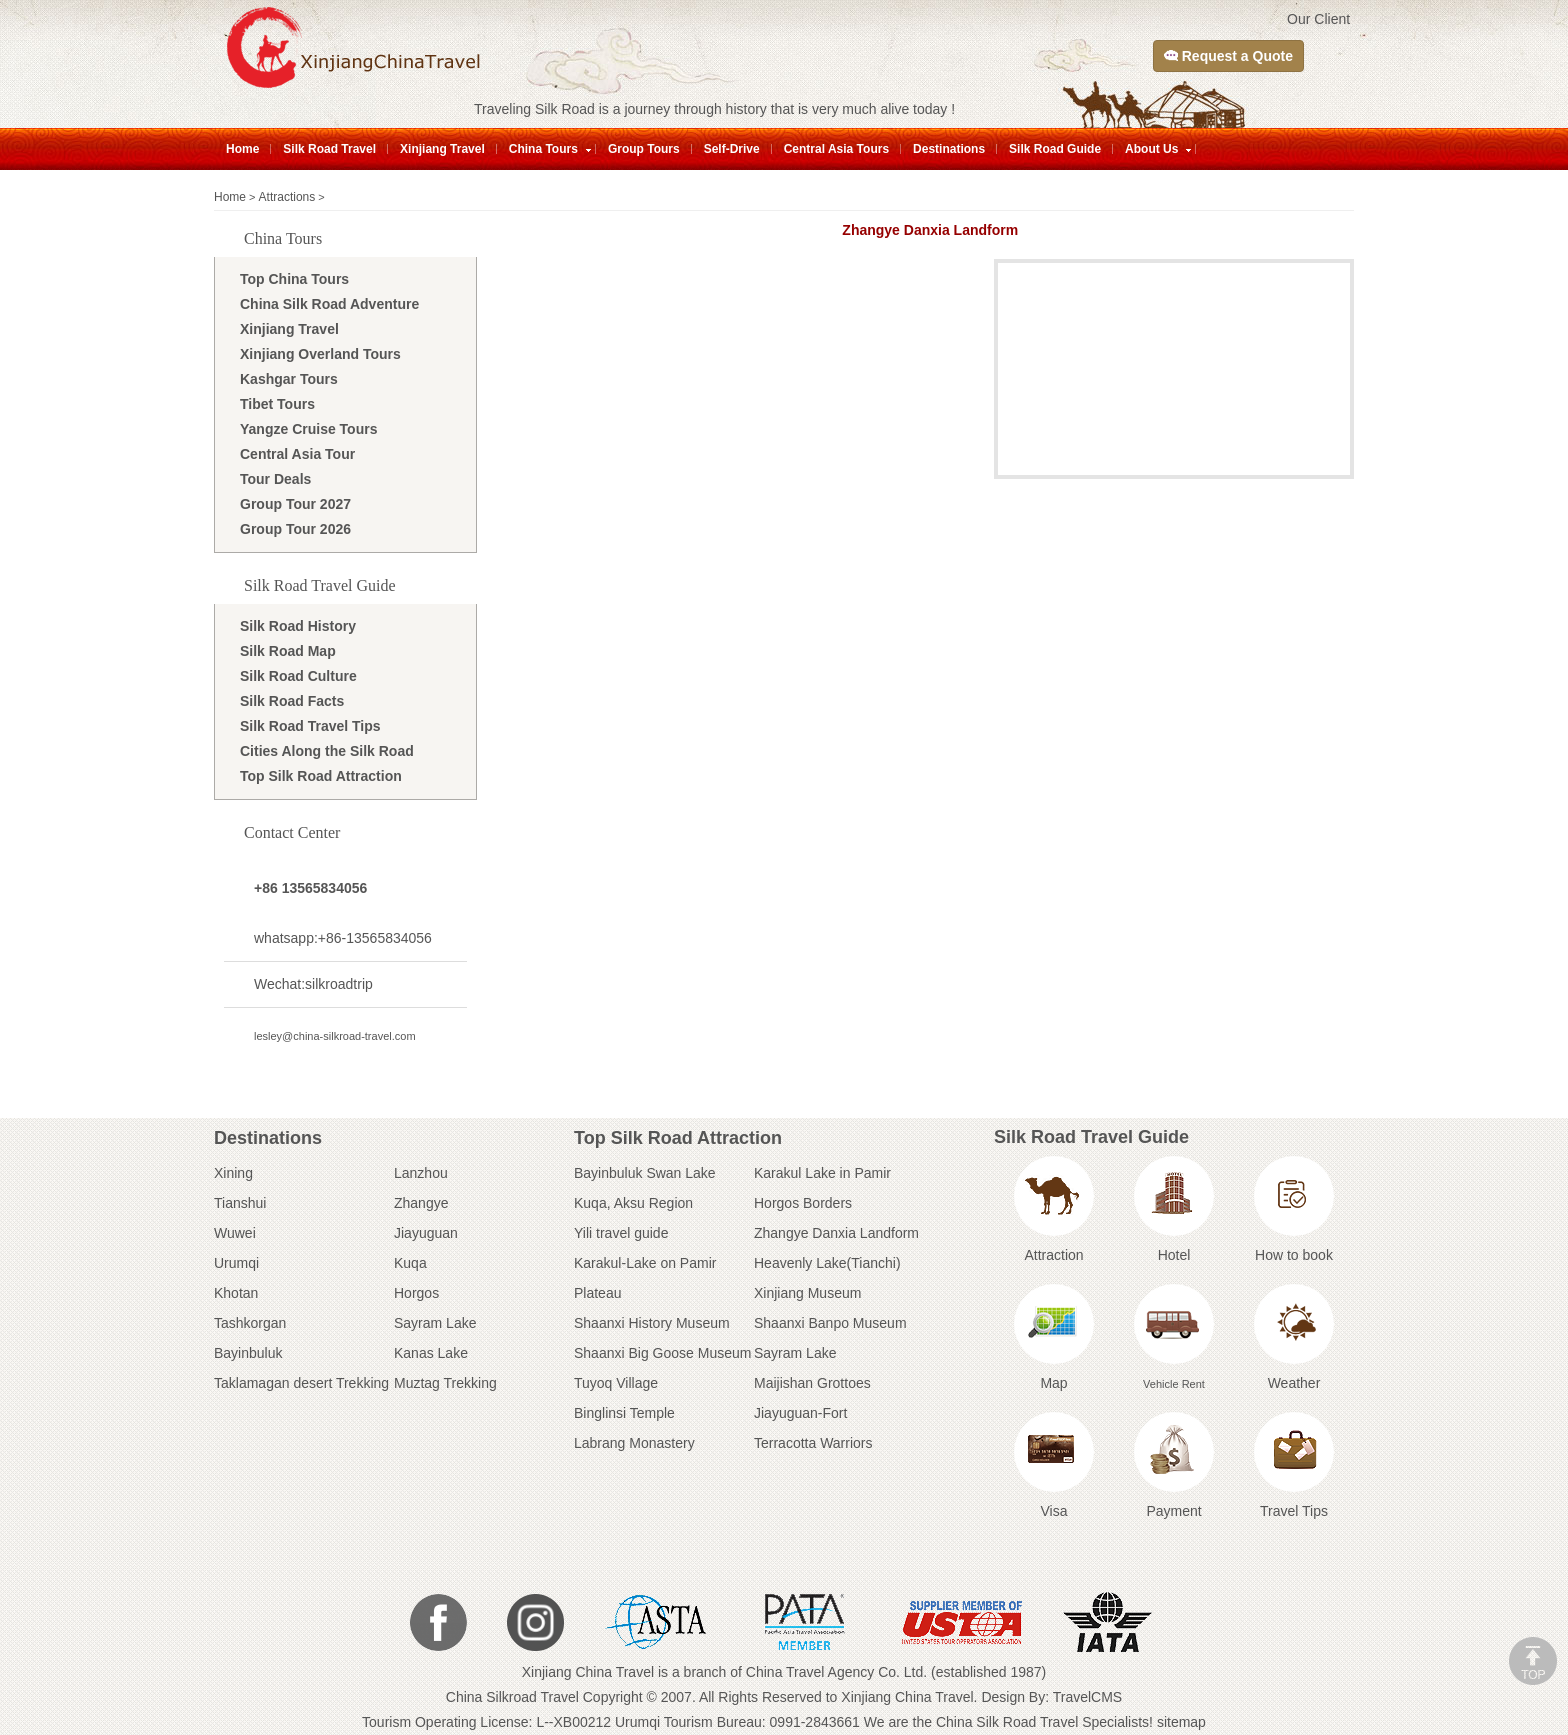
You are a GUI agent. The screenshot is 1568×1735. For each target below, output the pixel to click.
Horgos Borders (803, 1203)
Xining (233, 1173)
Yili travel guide (621, 1233)
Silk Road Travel (329, 149)
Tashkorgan (250, 1323)
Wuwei (235, 1233)
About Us (1151, 149)
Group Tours (644, 149)
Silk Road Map (288, 651)
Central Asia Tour (297, 454)
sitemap (1181, 1722)
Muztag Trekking (445, 1383)
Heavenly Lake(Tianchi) (827, 1263)
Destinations (949, 149)
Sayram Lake (435, 1323)
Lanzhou (421, 1173)
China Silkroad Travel (512, 1697)
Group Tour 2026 (295, 529)
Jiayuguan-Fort (800, 1413)
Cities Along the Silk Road (327, 751)
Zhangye (421, 1203)
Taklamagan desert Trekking (301, 1383)
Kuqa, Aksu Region (633, 1203)
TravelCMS (1088, 1697)
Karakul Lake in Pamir (822, 1173)
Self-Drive (732, 149)
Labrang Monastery (634, 1443)
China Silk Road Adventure (329, 304)
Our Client (1318, 19)
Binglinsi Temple (624, 1413)
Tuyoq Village (616, 1383)
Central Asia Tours (836, 149)
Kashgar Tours (289, 379)
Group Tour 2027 (295, 504)
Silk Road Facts (292, 701)
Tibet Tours (277, 404)
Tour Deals (275, 479)
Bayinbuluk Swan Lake (645, 1173)
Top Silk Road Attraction (321, 776)
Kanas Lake (431, 1353)
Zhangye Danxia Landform (836, 1233)
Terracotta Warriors (813, 1443)
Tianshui (240, 1203)
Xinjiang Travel (442, 149)
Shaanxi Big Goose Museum (662, 1353)
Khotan (236, 1293)
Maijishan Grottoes (812, 1383)
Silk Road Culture (298, 676)
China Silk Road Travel (1007, 1722)
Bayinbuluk (248, 1353)
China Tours (543, 149)
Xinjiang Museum (807, 1293)
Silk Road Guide (1055, 149)
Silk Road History (298, 626)
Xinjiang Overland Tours (320, 354)
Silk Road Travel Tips (310, 726)
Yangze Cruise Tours (308, 429)
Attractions (287, 197)
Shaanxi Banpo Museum (830, 1323)
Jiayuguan (426, 1233)
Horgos (416, 1293)
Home (242, 149)
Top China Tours (294, 279)
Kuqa (410, 1263)
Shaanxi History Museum (652, 1323)
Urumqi (236, 1263)
